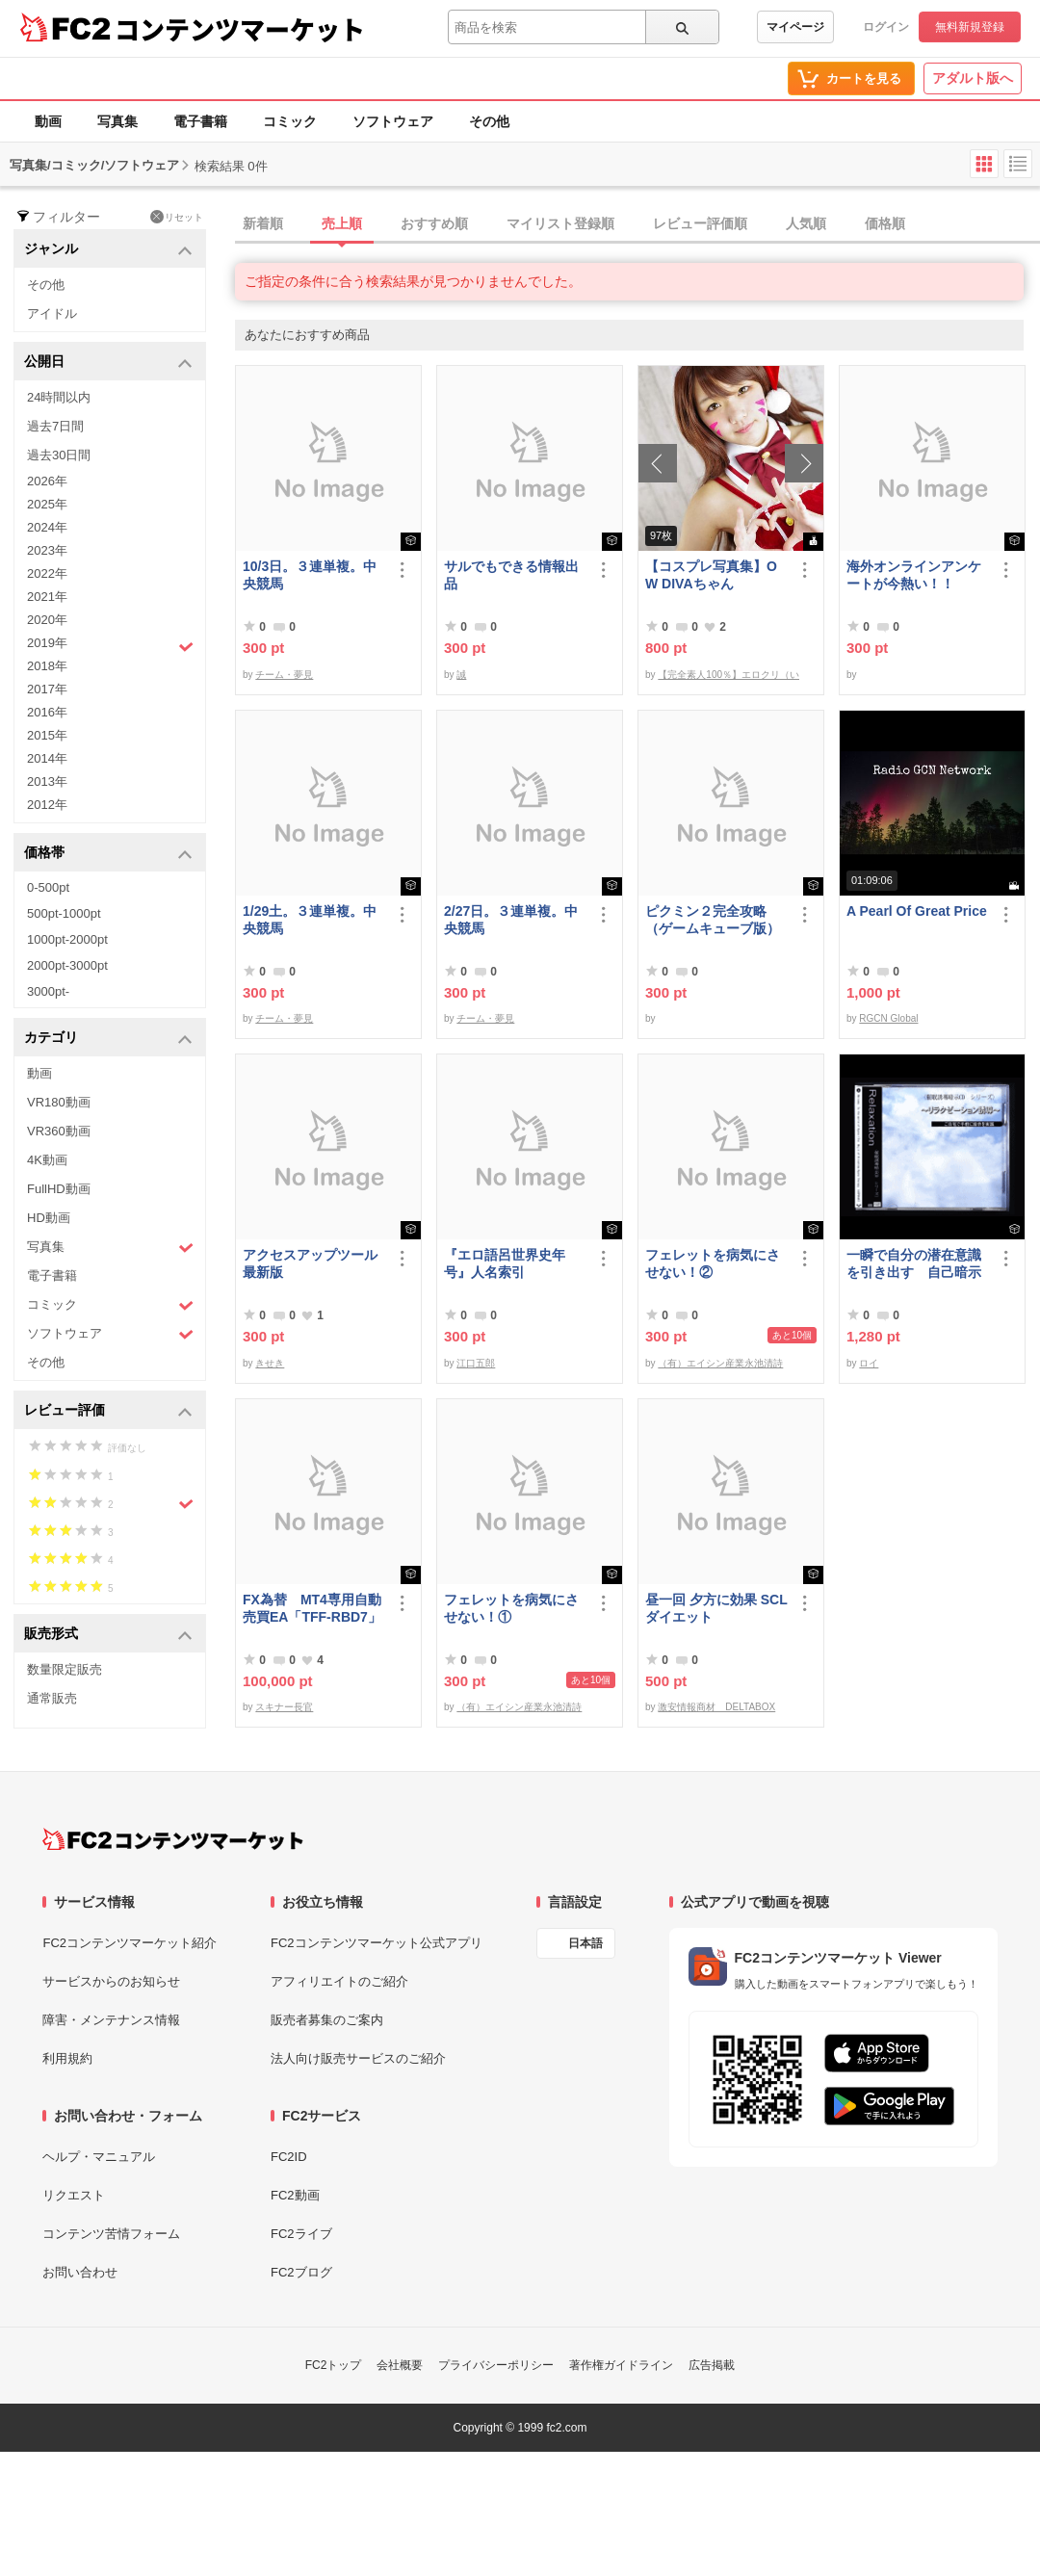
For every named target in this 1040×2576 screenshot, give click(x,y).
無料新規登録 (969, 27)
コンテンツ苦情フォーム (111, 2233)
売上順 (342, 223)
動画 (48, 121)
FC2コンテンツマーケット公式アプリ (376, 1943)
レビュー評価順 (700, 223)
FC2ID (289, 2156)
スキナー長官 (284, 1707)
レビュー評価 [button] (108, 1411)
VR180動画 (59, 1102)
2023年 (47, 550)
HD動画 (48, 1217)
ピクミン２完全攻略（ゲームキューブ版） (712, 919)
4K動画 (47, 1160)
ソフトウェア (392, 121)
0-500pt (48, 887)
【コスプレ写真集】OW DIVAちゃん (711, 575)
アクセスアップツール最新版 (310, 1263)
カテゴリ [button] (108, 1038)
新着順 (263, 223)
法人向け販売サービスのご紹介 (358, 2058)
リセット (176, 216)
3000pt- (48, 991)
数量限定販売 (64, 1669)
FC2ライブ (301, 2233)
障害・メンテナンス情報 (111, 2020)
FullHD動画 (59, 1189)
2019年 (110, 645)
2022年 (47, 573)
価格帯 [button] (108, 854)
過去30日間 (59, 455)
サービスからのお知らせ (111, 1981)
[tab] (637, 224)
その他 (489, 121)
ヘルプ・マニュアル (98, 2156)
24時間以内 (59, 397)
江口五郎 (475, 1363)
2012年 (47, 804)
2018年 (47, 666)
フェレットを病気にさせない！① (511, 1608)
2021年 (47, 596)
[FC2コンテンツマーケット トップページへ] (172, 1839)
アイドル (52, 313)
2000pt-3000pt (67, 965)
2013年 (47, 781)
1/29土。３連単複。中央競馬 (310, 919)
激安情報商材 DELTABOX (716, 1707)
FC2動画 (295, 2195)
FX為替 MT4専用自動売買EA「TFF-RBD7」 (312, 1608)
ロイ (868, 1363)
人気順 (806, 223)
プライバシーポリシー (496, 2365)
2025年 (47, 504)
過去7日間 (55, 426)
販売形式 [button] (108, 1635)
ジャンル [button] (108, 250)
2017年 (47, 689)
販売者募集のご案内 (327, 2020)
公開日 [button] (108, 362)
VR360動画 (59, 1131)
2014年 (47, 758)
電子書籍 (200, 121)
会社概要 (400, 2365)
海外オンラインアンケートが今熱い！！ (913, 575)
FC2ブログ (301, 2272)
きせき (269, 1363)
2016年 (47, 712)
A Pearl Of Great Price (916, 911)
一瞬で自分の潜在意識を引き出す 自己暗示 (913, 1263)
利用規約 (67, 2058)
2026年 (47, 481)
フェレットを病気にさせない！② (712, 1263)
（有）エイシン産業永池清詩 (720, 1363)
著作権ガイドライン (621, 2365)
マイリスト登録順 (560, 223)
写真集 (117, 121)
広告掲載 (712, 2365)
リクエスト (73, 2195)
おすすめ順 (434, 223)
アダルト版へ (972, 78)
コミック (290, 121)
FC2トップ (333, 2365)
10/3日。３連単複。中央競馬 (310, 575)
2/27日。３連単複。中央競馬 (511, 919)
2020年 (47, 619)
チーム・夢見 (284, 674)
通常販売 (52, 1698)
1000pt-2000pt (67, 939)
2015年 (47, 735)
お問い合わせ (79, 2272)
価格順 (885, 223)
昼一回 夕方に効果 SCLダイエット (716, 1608)
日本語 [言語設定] (585, 1943)
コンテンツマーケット (240, 29)
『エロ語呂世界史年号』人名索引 (504, 1263)
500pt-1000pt (64, 913)
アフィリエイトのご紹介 (339, 1981)
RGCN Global (888, 1018)
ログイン (886, 27)
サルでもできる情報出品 (511, 575)
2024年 (47, 527)
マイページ (795, 27)
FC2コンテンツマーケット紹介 (129, 1943)
